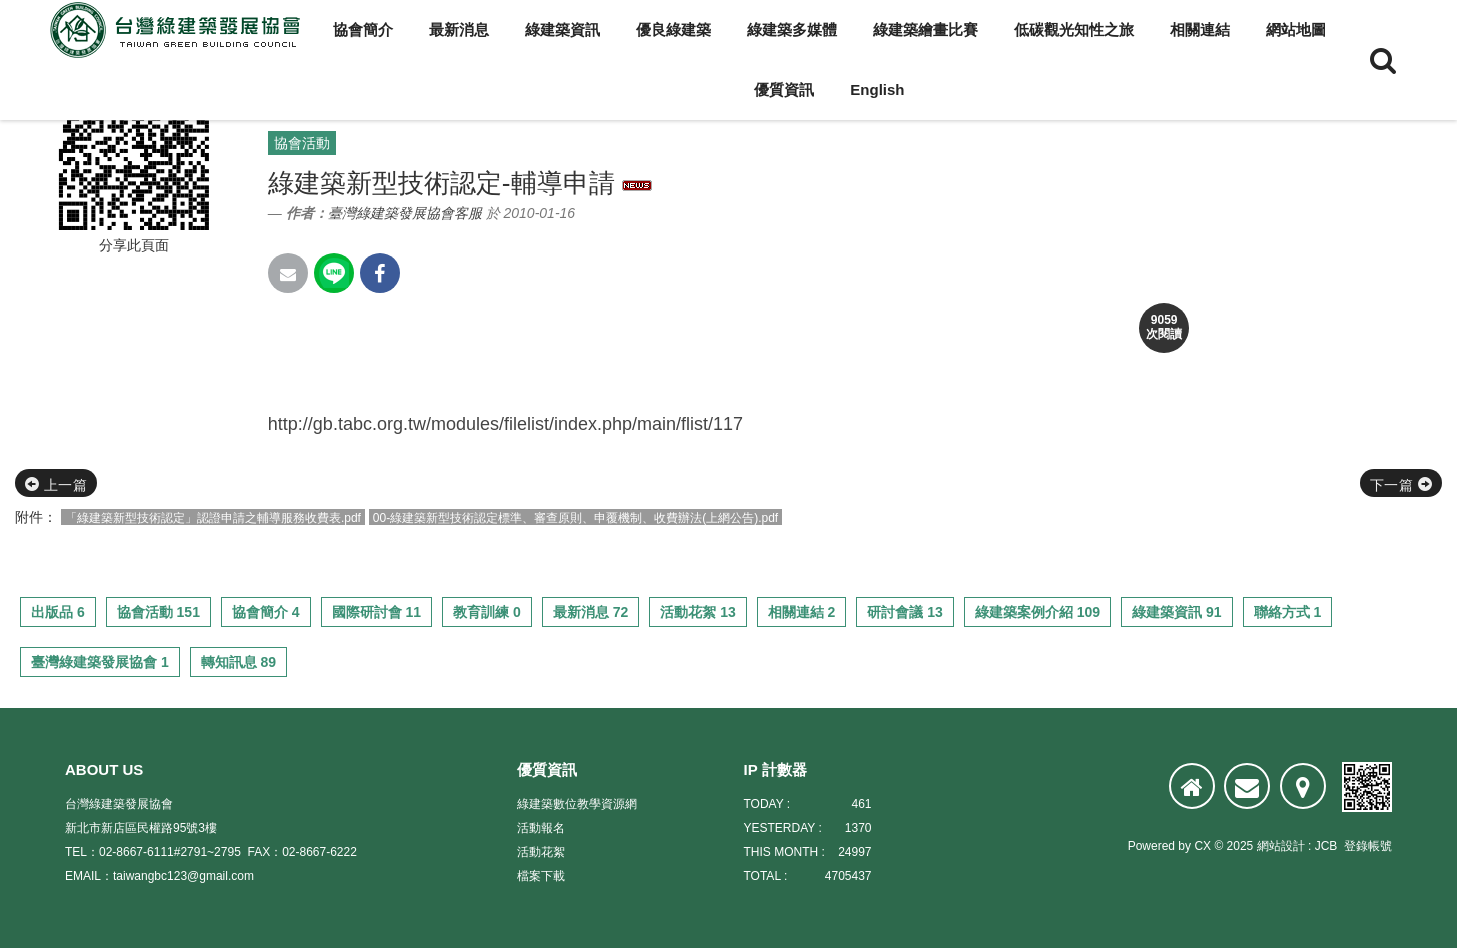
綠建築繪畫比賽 (925, 29)
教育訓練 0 (487, 612)
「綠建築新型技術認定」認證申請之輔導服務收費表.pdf (213, 518)
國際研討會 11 (376, 612)
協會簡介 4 (266, 612)
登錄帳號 (1368, 846)
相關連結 (1200, 29)
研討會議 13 (904, 612)
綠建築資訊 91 (1176, 612)
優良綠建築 (673, 29)
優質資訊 (784, 89)
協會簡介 (363, 29)
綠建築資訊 (562, 29)
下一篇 (1401, 485)
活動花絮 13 (697, 612)
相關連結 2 (802, 612)
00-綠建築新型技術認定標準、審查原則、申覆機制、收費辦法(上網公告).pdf (575, 518)
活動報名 (541, 828)
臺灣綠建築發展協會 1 (100, 662)
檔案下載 (541, 876)
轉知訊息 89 (238, 662)
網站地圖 (1296, 29)
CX (1202, 846)
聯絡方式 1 (1288, 612)
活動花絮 (541, 852)
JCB (1326, 846)
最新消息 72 (590, 612)
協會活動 (302, 143)
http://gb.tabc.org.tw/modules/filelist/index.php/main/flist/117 (505, 424)
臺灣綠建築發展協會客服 (405, 213)
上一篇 (56, 485)
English (877, 89)
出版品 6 (58, 612)
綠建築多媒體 (792, 29)
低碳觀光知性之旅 (1074, 29)
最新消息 (459, 29)
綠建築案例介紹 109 (1037, 612)
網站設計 (1281, 846)
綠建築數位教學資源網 (577, 804)
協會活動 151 (158, 612)
